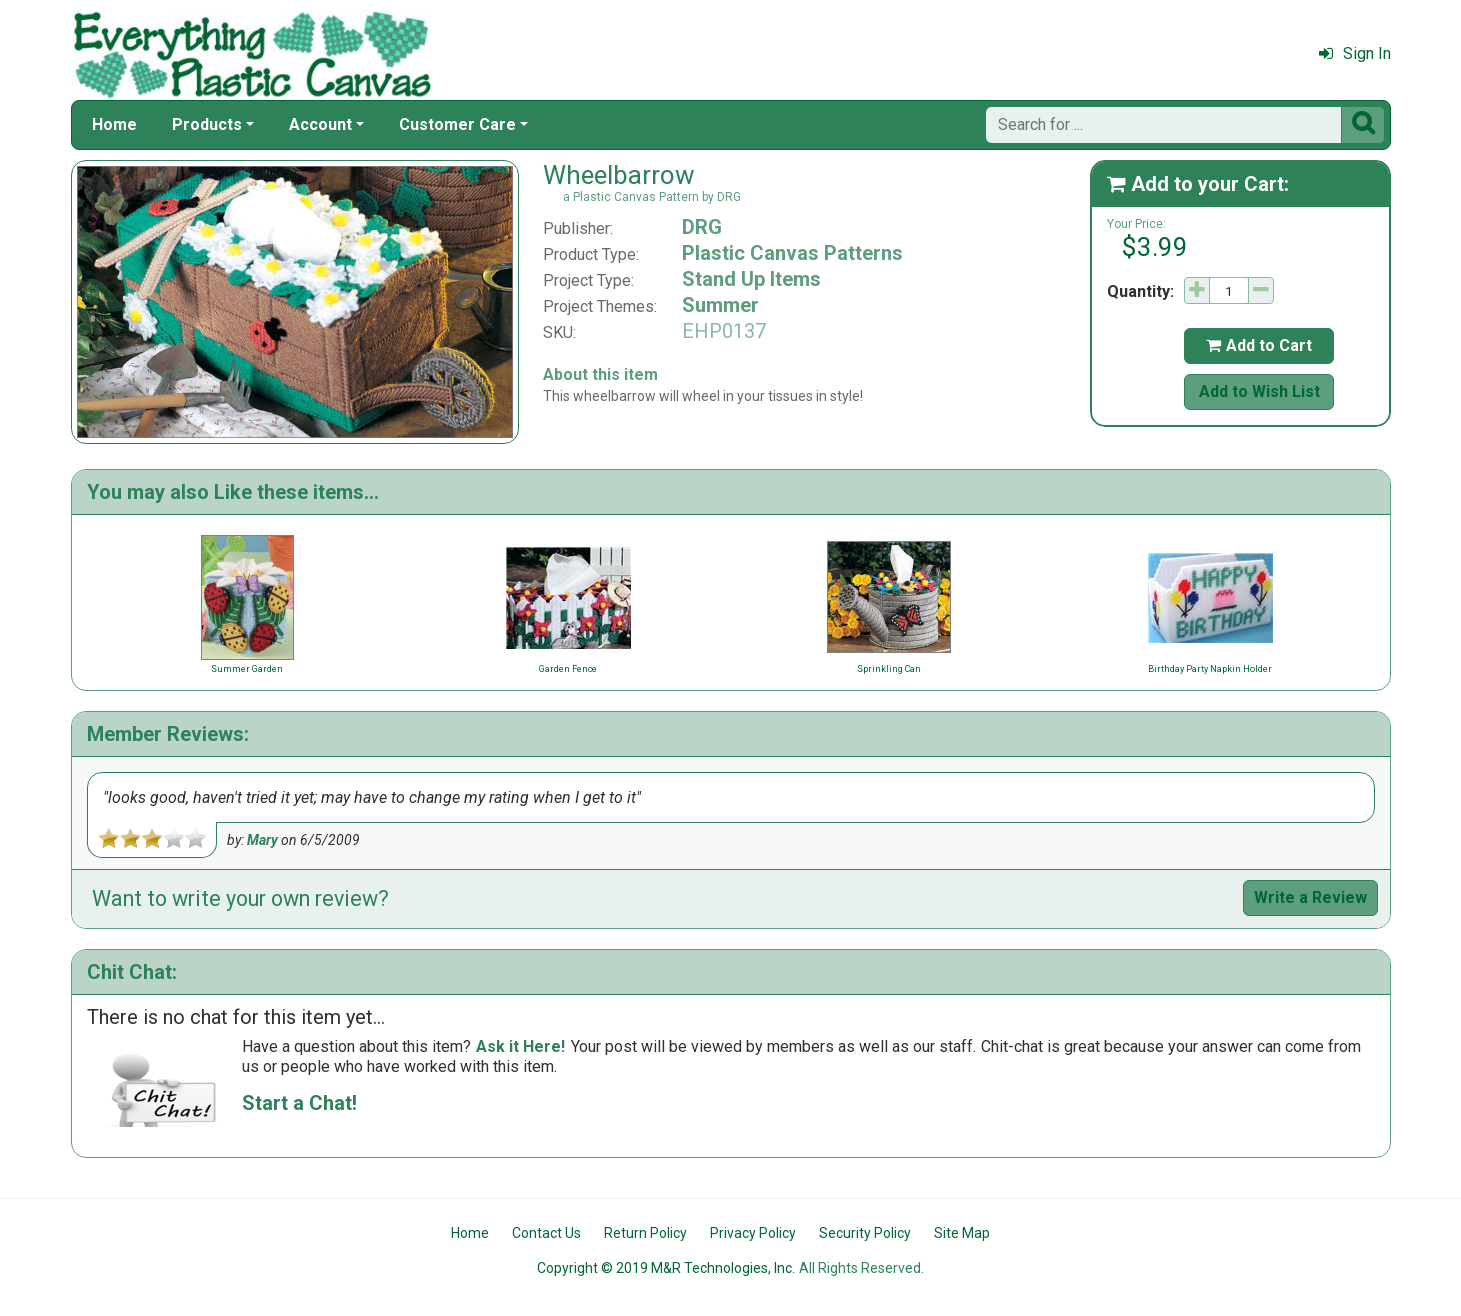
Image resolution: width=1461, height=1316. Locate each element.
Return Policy (645, 1233)
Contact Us (546, 1233)
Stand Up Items (751, 279)
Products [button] (207, 124)
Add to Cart (1259, 345)
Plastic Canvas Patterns (792, 253)
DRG (702, 227)
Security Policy (865, 1233)
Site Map (962, 1233)
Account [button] (320, 124)
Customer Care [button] (457, 124)
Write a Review (1310, 897)
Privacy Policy (753, 1233)
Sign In (1355, 53)
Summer (720, 305)
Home (114, 124)
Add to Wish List (1259, 391)
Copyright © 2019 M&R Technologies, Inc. (666, 1268)
